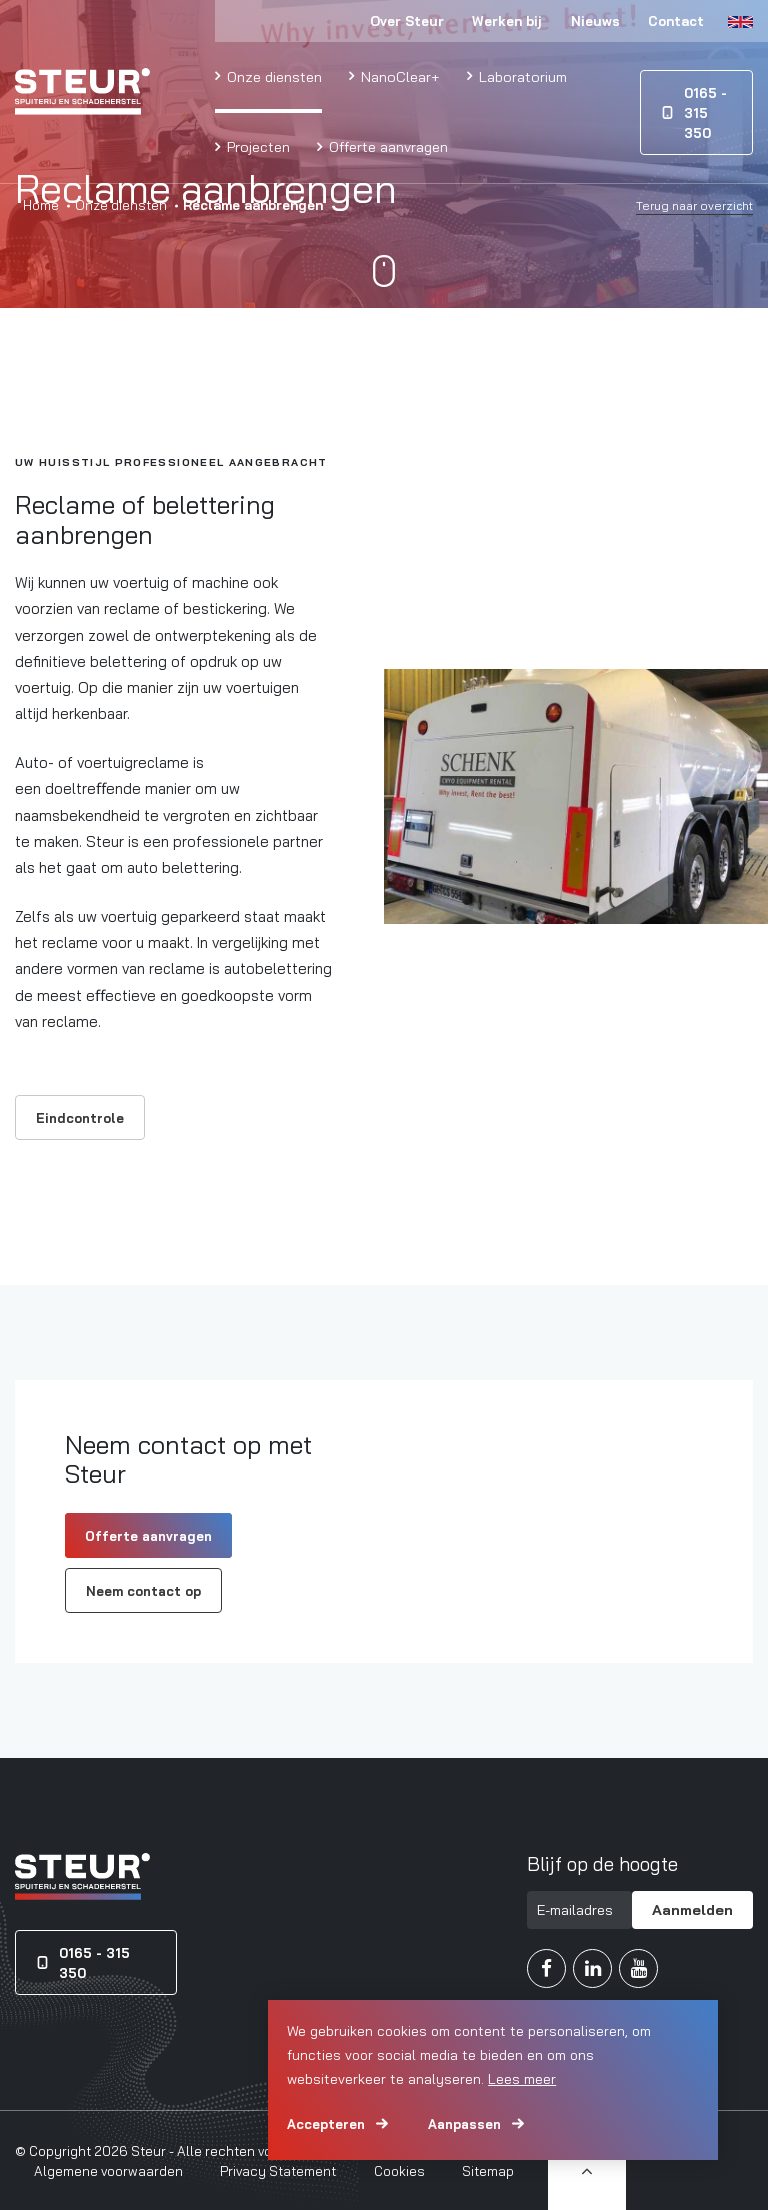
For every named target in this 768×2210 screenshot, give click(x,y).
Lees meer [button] (522, 2079)
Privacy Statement (278, 2171)
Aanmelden (692, 1909)
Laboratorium (521, 76)
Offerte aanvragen (386, 146)
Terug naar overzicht (694, 206)
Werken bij (507, 21)
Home (41, 205)
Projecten (256, 146)
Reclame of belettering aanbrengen (145, 519)
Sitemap (488, 2171)
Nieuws (595, 21)
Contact (676, 21)
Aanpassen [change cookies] (464, 2124)
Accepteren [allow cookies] (326, 2124)
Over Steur (407, 21)
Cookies (399, 2171)
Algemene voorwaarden (108, 2171)
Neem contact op (143, 1591)
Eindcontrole (80, 1118)
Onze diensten (272, 76)
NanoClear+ (398, 76)
